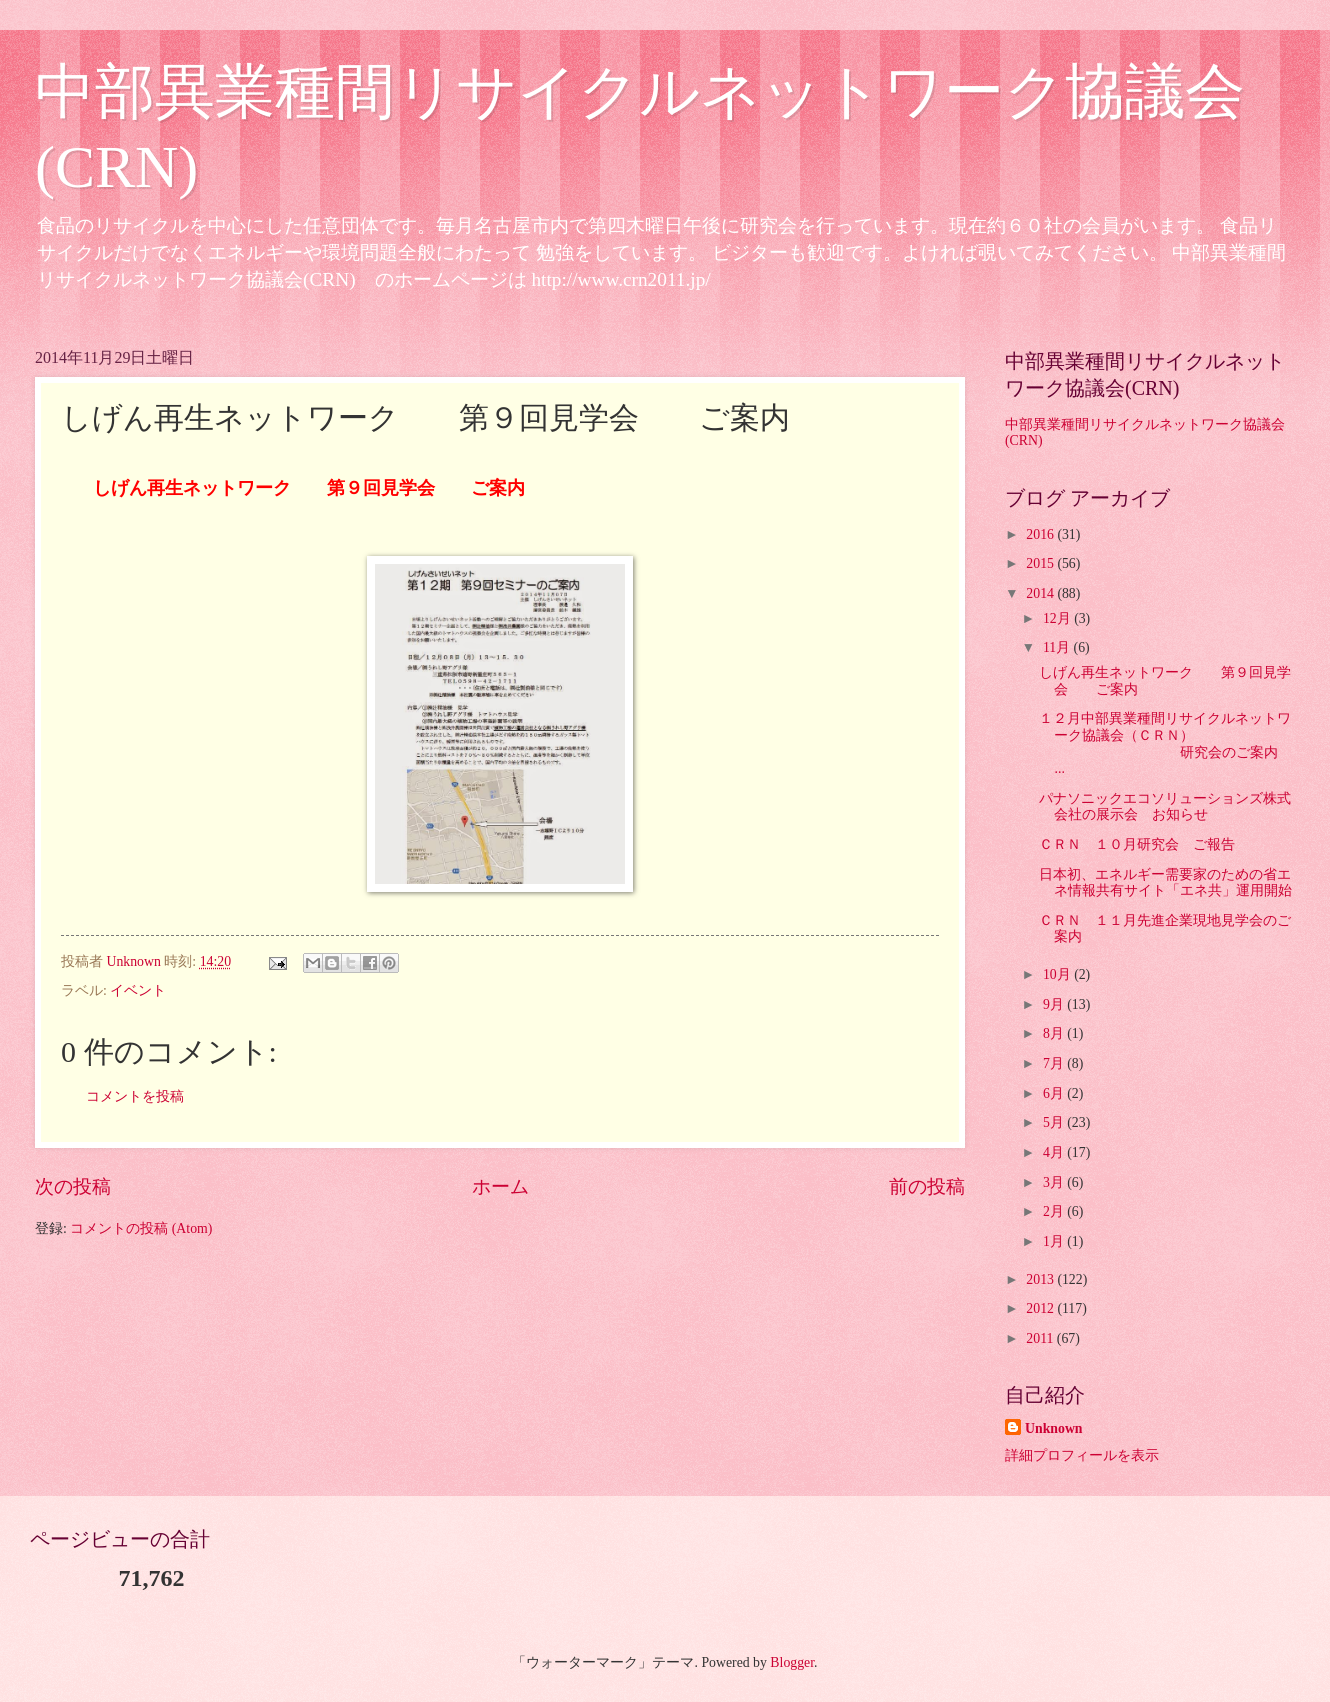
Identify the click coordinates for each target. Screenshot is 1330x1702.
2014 (1041, 593)
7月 (1055, 1063)
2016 (1041, 534)
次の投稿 (73, 1186)
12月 (1058, 618)
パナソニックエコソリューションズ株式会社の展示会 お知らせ (1165, 807)
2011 (1041, 1338)
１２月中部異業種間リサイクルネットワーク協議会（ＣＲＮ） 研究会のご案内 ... (1181, 743)
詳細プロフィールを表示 (1082, 1455)
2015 (1041, 563)
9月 (1055, 1004)
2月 (1055, 1211)
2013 (1041, 1279)
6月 (1055, 1093)
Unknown (1054, 1428)
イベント (138, 990)
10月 (1058, 974)
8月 (1055, 1033)
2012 (1041, 1308)
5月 (1055, 1122)
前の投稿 (927, 1186)
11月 (1058, 647)
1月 (1055, 1241)
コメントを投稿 (135, 1096)
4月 (1055, 1152)
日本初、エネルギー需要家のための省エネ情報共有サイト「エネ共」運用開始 (1165, 883)
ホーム (500, 1186)
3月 (1055, 1182)
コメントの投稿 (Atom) (141, 1228)
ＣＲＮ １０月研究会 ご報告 (1137, 844)
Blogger (792, 1662)
